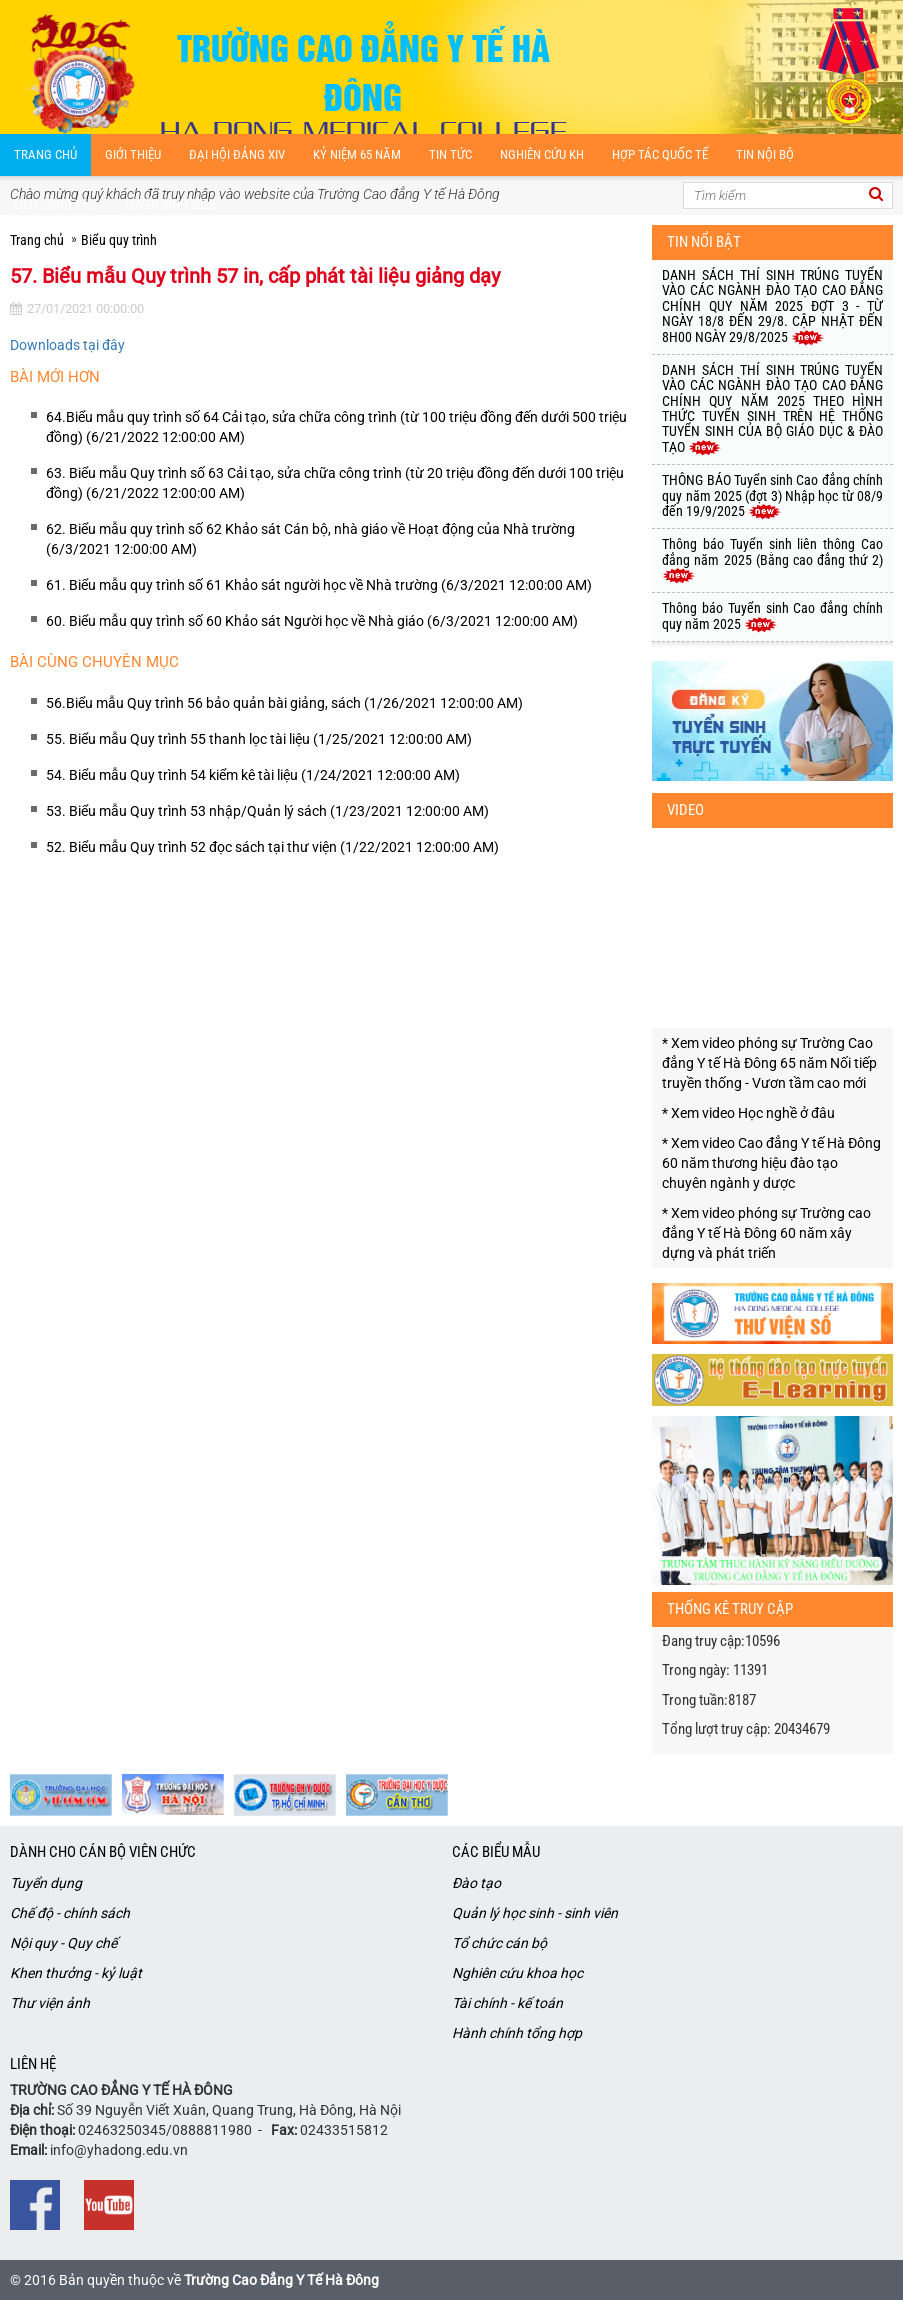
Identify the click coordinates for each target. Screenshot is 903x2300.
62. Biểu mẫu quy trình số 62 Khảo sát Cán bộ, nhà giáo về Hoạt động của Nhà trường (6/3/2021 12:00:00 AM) (310, 539)
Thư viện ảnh (50, 2003)
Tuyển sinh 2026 (169, 204)
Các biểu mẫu (496, 1852)
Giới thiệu (133, 154)
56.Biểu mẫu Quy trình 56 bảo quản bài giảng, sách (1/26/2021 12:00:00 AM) (284, 703)
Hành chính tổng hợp (517, 2033)
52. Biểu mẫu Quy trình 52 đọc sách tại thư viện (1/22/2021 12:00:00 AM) (272, 847)
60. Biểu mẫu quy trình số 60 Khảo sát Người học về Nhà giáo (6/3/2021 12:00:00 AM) (312, 621)
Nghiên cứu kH (542, 154)
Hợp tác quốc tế (660, 154)
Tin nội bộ (765, 154)
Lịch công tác (55, 204)
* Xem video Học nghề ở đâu (748, 1113)
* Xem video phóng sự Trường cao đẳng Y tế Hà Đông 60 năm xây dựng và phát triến (766, 1233)
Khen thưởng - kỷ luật (76, 1973)
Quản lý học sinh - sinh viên (535, 1913)
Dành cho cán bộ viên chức (103, 1852)
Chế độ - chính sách (70, 1913)
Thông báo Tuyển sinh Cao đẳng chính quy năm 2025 (772, 615)
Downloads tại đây (67, 345)
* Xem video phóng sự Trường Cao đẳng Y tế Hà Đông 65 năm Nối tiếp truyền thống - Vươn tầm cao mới (769, 1063)
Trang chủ (45, 154)
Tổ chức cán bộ (499, 1943)
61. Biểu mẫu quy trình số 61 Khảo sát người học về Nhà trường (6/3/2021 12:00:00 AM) (319, 585)
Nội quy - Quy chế (63, 1943)
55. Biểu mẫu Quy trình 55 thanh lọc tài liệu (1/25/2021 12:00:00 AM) (259, 739)
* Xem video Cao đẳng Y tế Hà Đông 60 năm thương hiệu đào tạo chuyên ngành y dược (771, 1163)
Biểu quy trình (119, 240)
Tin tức (450, 154)
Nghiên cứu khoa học (517, 1973)
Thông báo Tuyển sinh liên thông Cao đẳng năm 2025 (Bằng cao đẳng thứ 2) (772, 559)
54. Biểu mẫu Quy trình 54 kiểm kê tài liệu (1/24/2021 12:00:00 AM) (253, 775)
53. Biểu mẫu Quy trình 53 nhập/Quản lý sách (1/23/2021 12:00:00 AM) (267, 811)
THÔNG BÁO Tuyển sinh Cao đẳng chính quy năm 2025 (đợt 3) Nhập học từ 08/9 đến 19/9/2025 (772, 495)
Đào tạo (476, 1883)
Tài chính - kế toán (507, 2003)
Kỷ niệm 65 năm (357, 154)
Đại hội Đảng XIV (237, 154)
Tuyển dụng (46, 1883)
